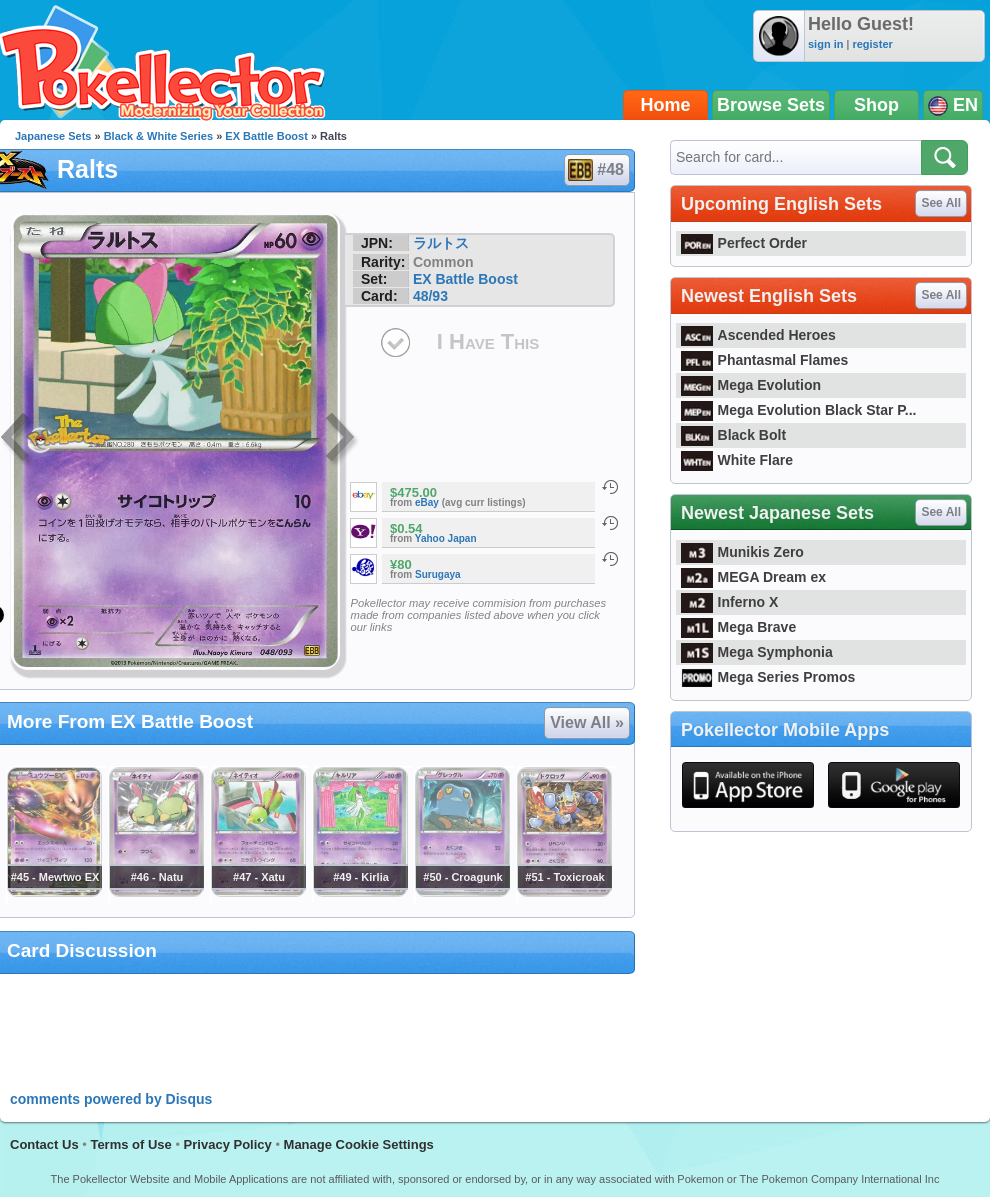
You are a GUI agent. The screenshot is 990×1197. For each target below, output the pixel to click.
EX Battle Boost (266, 136)
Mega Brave (738, 627)
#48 (596, 170)
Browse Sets (771, 105)
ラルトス (441, 243)
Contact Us (44, 1144)
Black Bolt (733, 435)
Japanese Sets (53, 136)
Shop (876, 105)
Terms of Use (130, 1144)
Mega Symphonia (757, 652)
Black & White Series (158, 136)
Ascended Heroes (758, 335)
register (872, 44)
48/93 (430, 296)
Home (666, 105)
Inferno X (729, 602)
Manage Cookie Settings (359, 1144)
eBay (427, 502)
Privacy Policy (228, 1144)
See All (941, 203)
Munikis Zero (742, 552)
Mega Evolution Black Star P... (799, 410)
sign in (825, 44)
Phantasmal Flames (764, 360)
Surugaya (438, 574)
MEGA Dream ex (753, 577)
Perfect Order (744, 243)
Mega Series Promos (768, 677)
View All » (587, 722)
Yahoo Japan (446, 538)
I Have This (488, 341)
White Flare (737, 460)
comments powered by (111, 1099)
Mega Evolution (751, 385)
